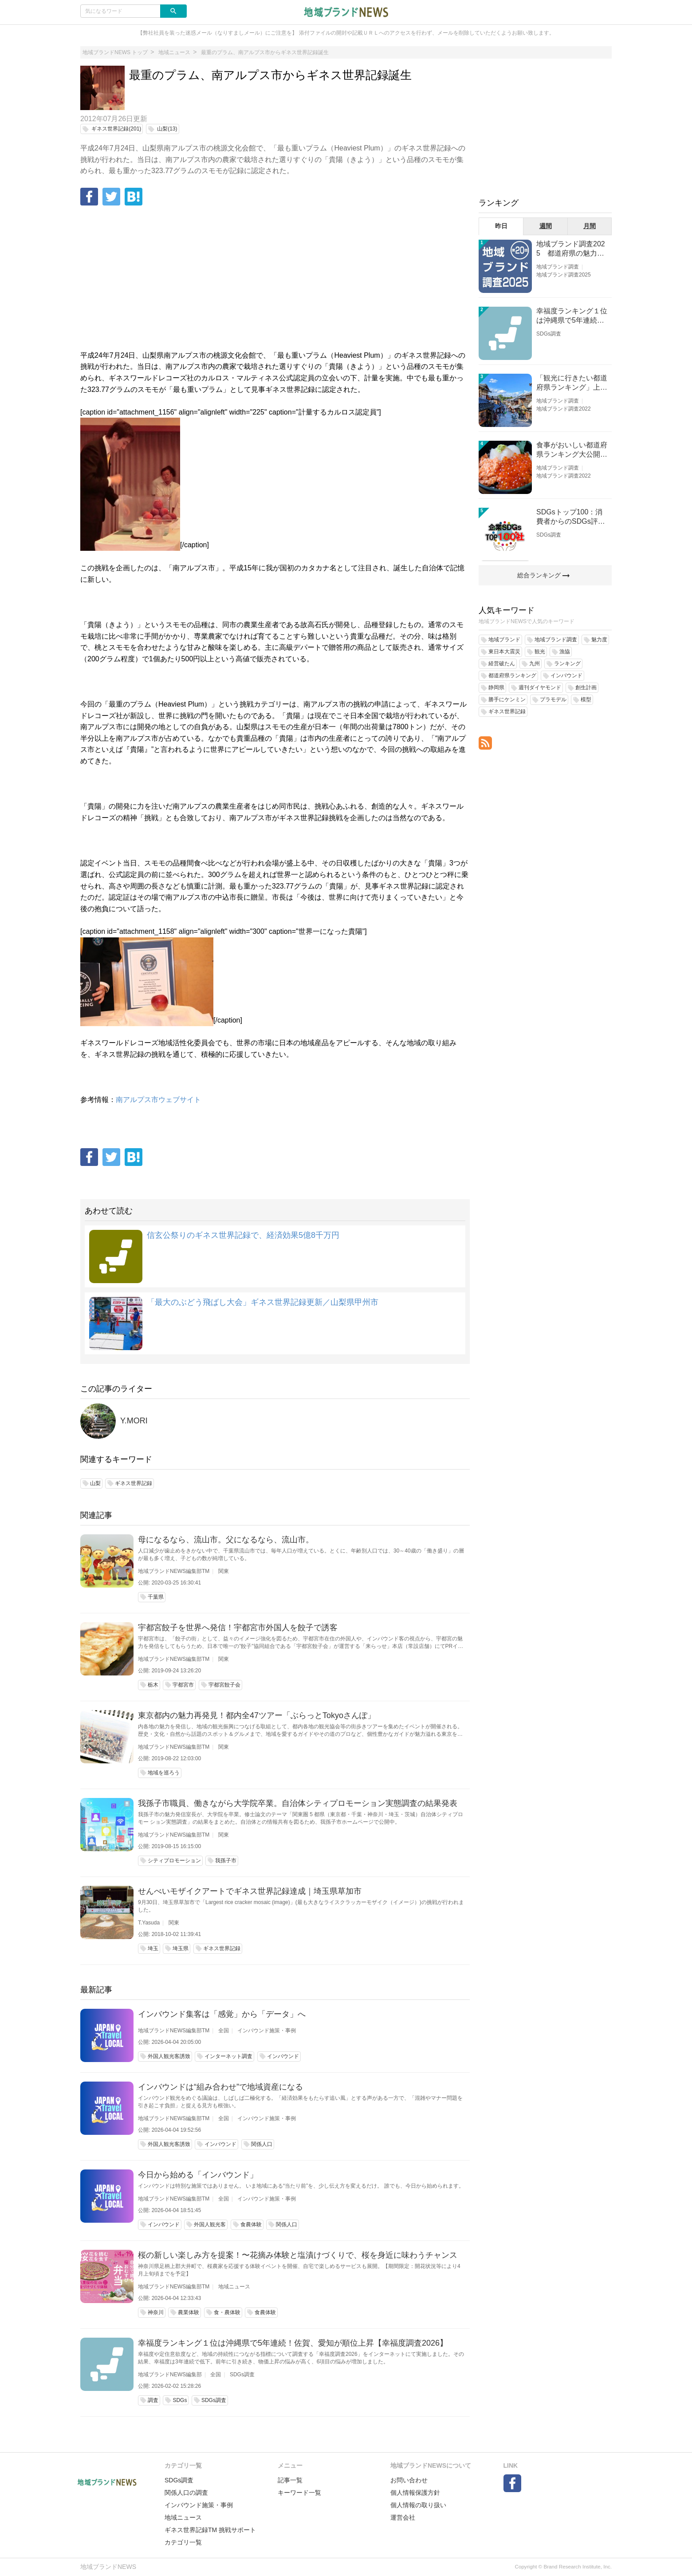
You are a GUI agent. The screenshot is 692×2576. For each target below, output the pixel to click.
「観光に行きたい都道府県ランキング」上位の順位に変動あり (571, 383)
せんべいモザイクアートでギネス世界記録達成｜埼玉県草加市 (250, 1891)
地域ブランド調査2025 (563, 275)
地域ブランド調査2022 (563, 409)
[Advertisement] (275, 279)
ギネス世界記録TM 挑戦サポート (210, 2529)
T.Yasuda (149, 1923)
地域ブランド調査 (557, 267)
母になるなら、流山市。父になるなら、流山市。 (226, 1539)
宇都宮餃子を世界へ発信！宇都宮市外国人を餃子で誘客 (238, 1627)
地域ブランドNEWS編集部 (170, 2374)
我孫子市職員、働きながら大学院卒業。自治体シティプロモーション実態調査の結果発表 (297, 1803)
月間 (589, 225)
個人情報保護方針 (415, 2492)
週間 (545, 225)
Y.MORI (134, 1420)
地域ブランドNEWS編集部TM (173, 1571)
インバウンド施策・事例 (266, 2030)
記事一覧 (290, 2480)
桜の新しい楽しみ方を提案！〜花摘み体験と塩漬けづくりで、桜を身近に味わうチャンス (297, 2255)
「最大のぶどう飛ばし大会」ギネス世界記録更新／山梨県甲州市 (262, 1302)
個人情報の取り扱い (418, 2505)
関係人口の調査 (186, 2492)
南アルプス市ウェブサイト (158, 1099)
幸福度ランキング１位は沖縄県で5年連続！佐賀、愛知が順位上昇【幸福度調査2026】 (293, 2343)
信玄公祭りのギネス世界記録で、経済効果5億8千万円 (243, 1235)
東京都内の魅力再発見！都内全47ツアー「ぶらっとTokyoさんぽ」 (256, 1715)
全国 (223, 2030)
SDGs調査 (242, 2374)
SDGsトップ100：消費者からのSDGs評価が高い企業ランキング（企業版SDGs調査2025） (571, 517)
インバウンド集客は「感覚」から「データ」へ (222, 2014)
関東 (223, 1571)
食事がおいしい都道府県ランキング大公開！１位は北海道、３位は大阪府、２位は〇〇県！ (571, 450)
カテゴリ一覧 (183, 2542)
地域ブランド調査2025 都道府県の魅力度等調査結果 (570, 249)
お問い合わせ (409, 2480)
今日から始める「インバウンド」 (198, 2174)
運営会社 (402, 2517)
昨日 (501, 225)
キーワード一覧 (299, 2492)
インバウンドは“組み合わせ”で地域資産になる (220, 2086)
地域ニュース (234, 2287)
